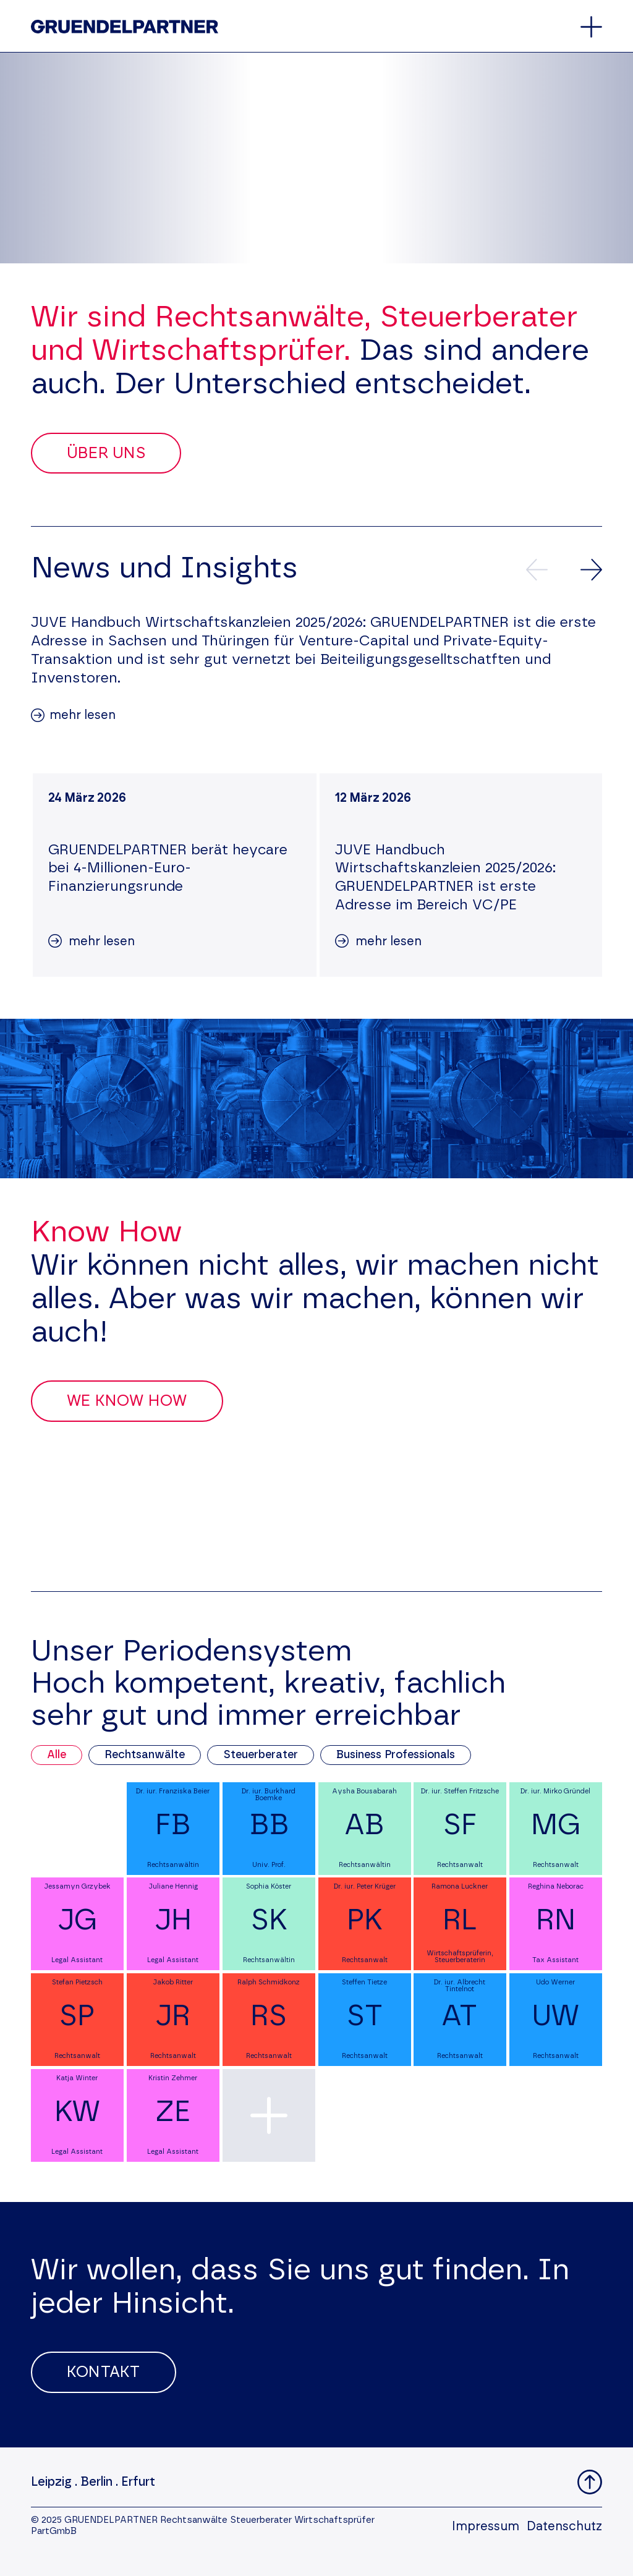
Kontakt (103, 2372)
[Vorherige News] (537, 569)
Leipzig (51, 2482)
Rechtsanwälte (144, 1755)
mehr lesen (82, 715)
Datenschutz (564, 2526)
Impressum (485, 2526)
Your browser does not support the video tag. (316, 158)
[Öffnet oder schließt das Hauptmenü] (591, 27)
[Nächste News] (591, 569)
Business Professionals (395, 1755)
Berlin (96, 2482)
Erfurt (138, 2482)
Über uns (106, 453)
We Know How (127, 1401)
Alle (56, 1755)
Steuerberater (260, 1755)
